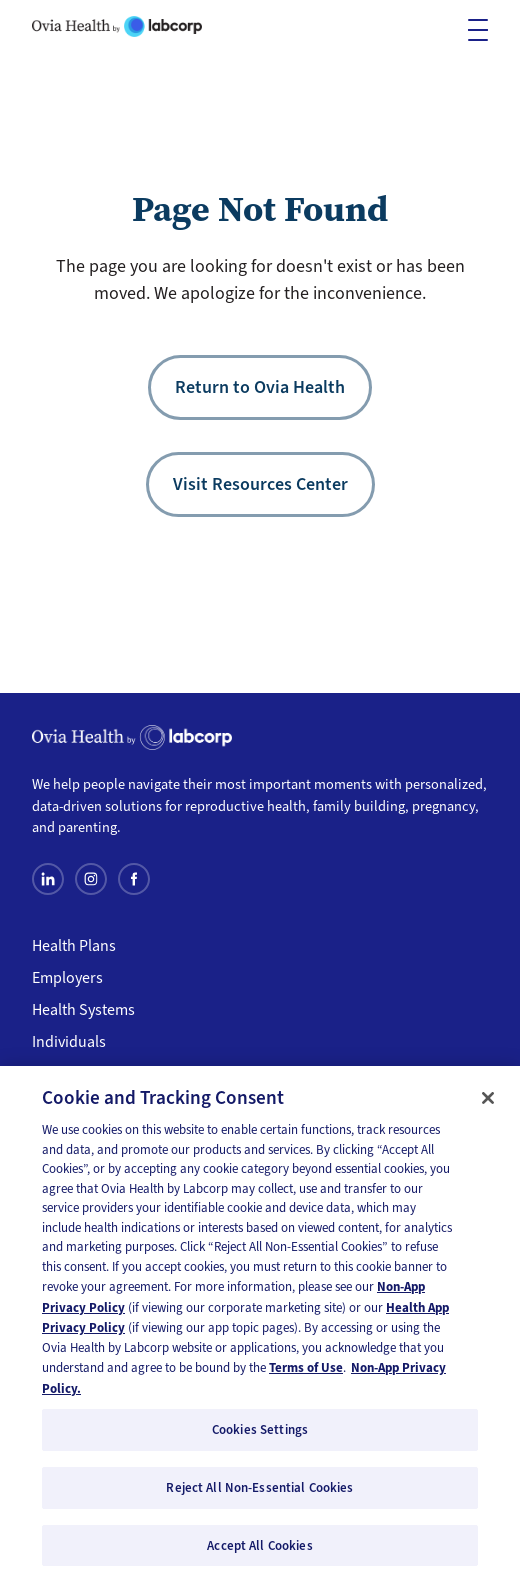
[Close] (488, 1103)
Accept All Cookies (259, 1550)
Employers (67, 978)
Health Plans (74, 946)
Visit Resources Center (260, 484)
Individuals (69, 1042)
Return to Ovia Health (260, 387)
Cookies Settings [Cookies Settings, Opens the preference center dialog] (260, 1435)
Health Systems (83, 1010)
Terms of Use (306, 1373)
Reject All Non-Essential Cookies (259, 1492)
